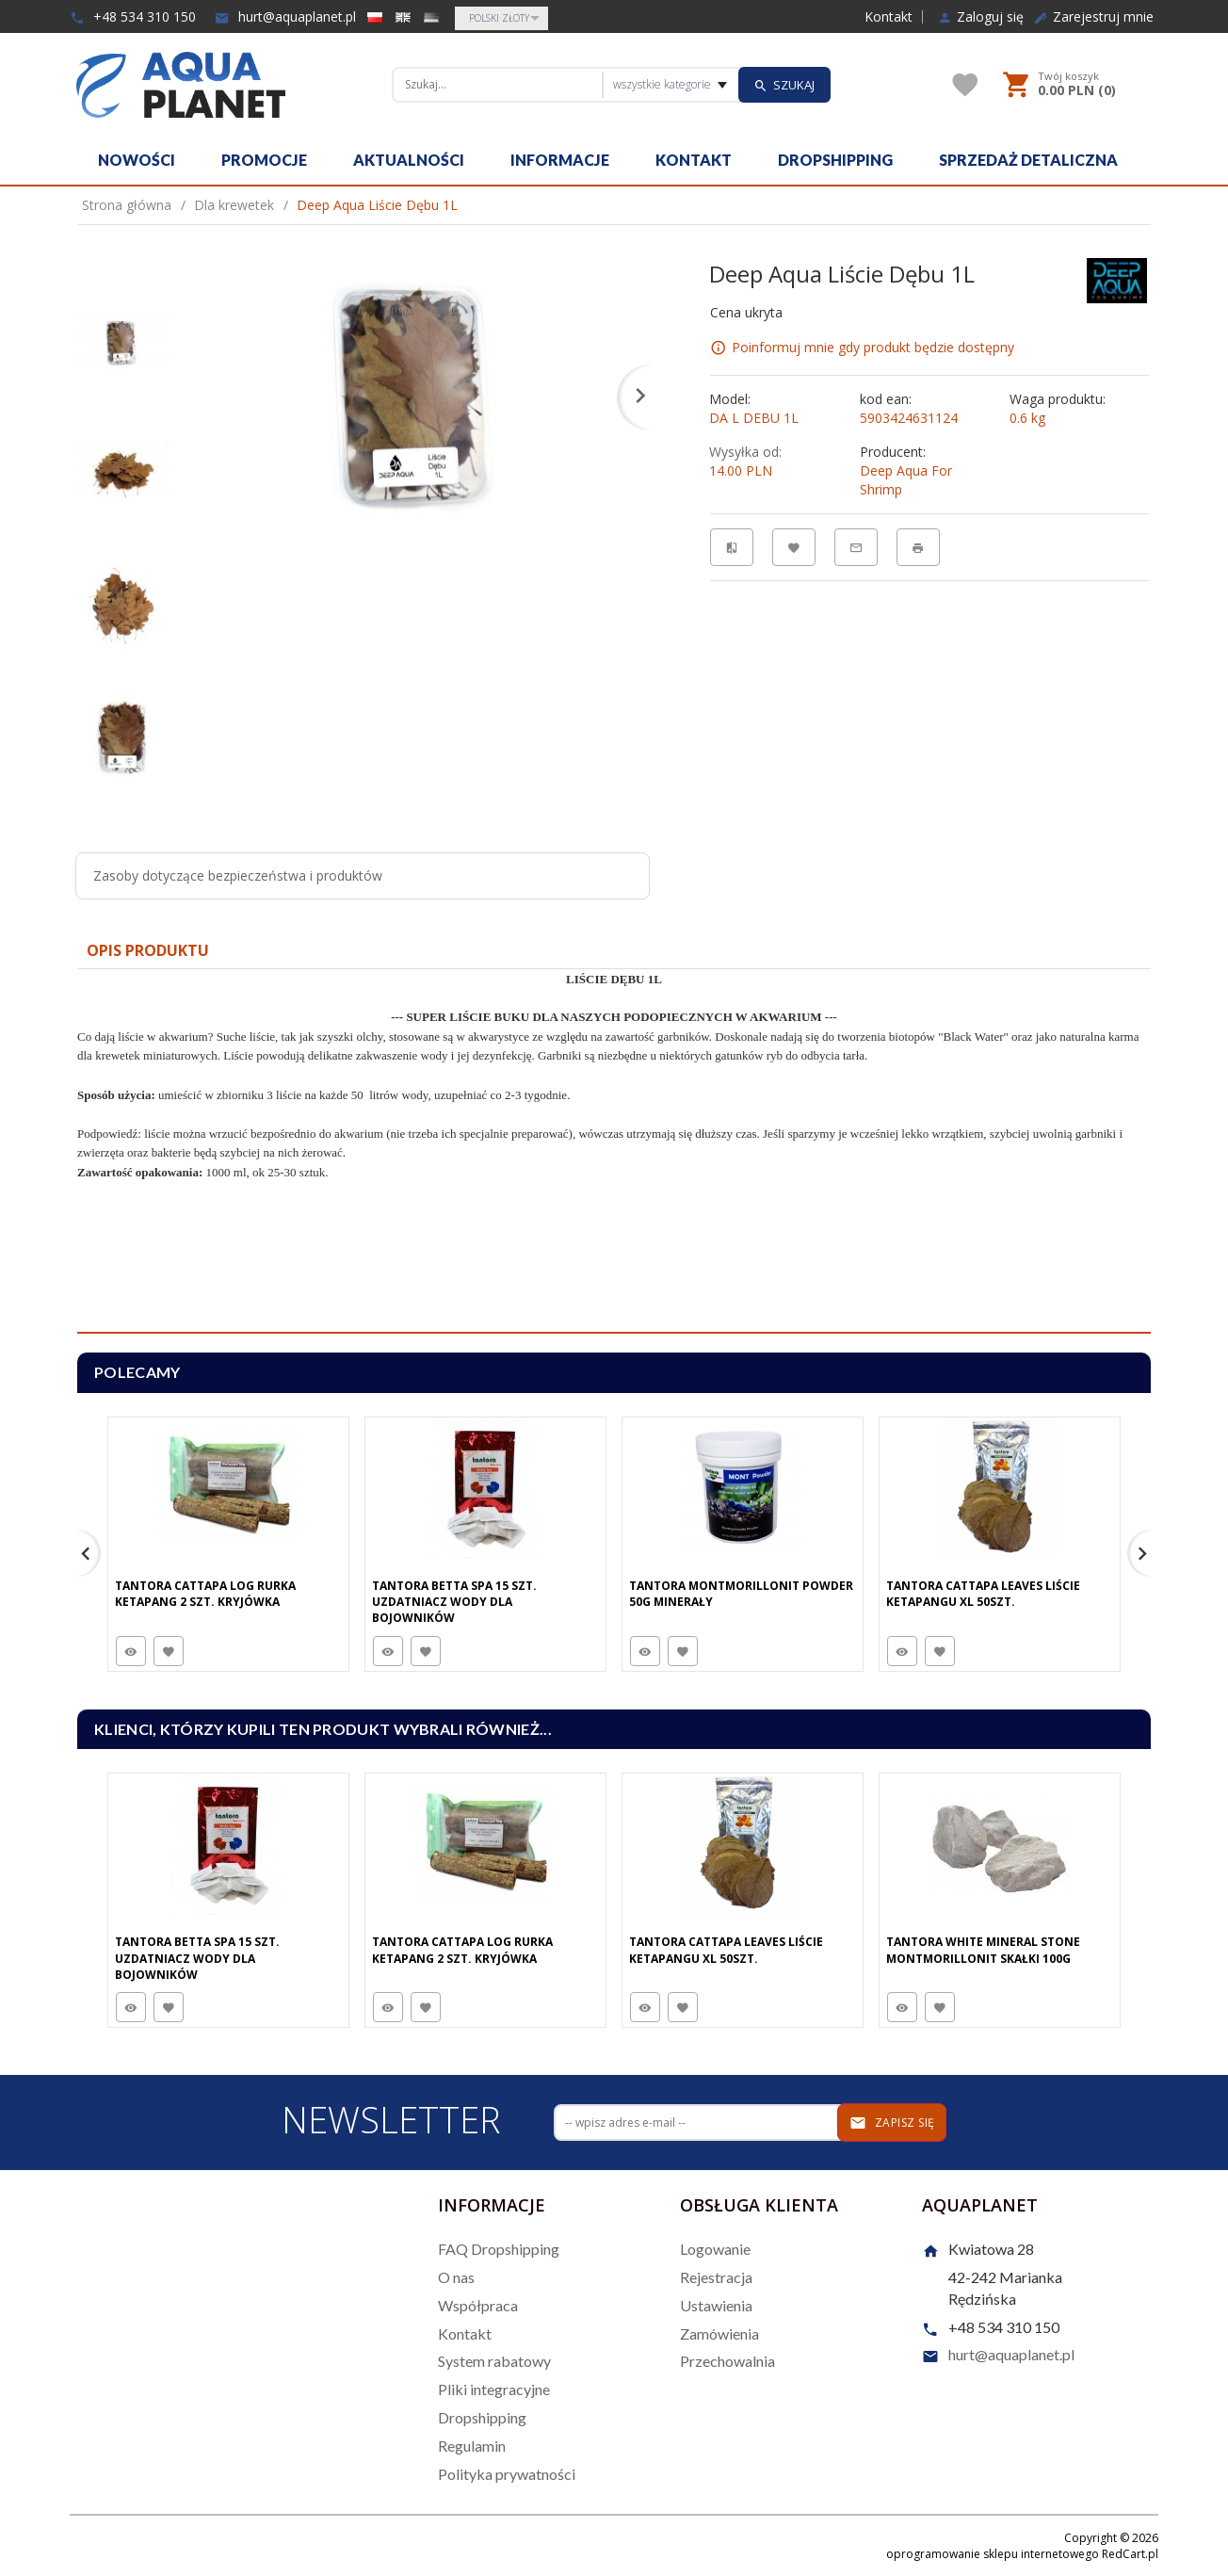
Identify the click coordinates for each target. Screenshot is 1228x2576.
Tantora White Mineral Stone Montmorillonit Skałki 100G (983, 1950)
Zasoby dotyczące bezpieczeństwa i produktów (237, 875)
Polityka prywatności (506, 2474)
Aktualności (408, 160)
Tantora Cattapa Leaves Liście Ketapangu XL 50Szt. (983, 1594)
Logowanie (715, 2249)
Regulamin (472, 2445)
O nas (456, 2277)
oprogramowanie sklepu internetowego (992, 2554)
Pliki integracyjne (494, 2389)
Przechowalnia (727, 2361)
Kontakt (888, 17)
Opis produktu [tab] (148, 950)
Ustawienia (716, 2305)
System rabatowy (494, 2361)
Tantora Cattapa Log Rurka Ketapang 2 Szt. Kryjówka (205, 1594)
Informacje (559, 160)
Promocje (264, 160)
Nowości (136, 160)
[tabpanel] (614, 1151)
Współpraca (478, 2305)
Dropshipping (835, 160)
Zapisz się (892, 2122)
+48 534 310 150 (133, 16)
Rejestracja (716, 2277)
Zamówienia (719, 2333)
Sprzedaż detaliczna (1028, 160)
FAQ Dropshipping (498, 2249)
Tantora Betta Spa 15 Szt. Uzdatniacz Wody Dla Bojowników (454, 1602)
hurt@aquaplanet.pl (285, 16)
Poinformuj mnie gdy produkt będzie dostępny (873, 347)
